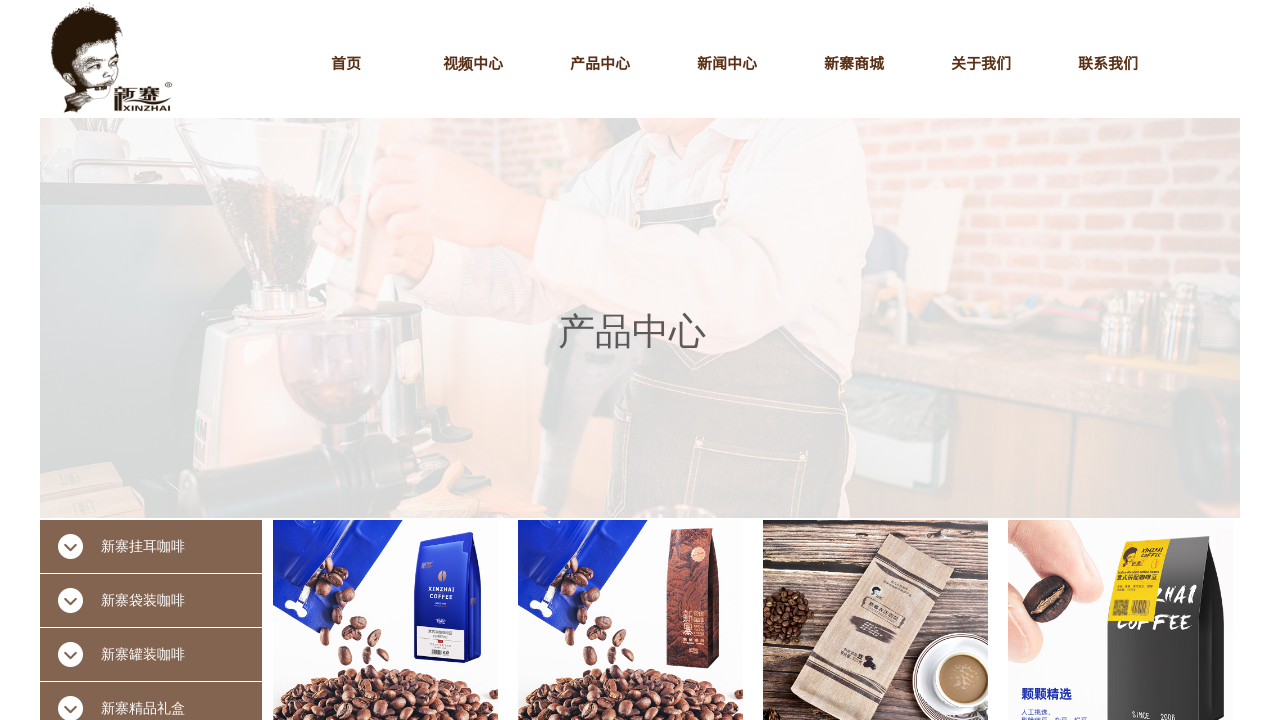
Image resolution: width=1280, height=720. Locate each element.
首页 (346, 62)
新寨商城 (854, 62)
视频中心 (473, 62)
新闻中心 (727, 62)
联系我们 (1108, 62)
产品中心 (600, 62)
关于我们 (981, 62)
